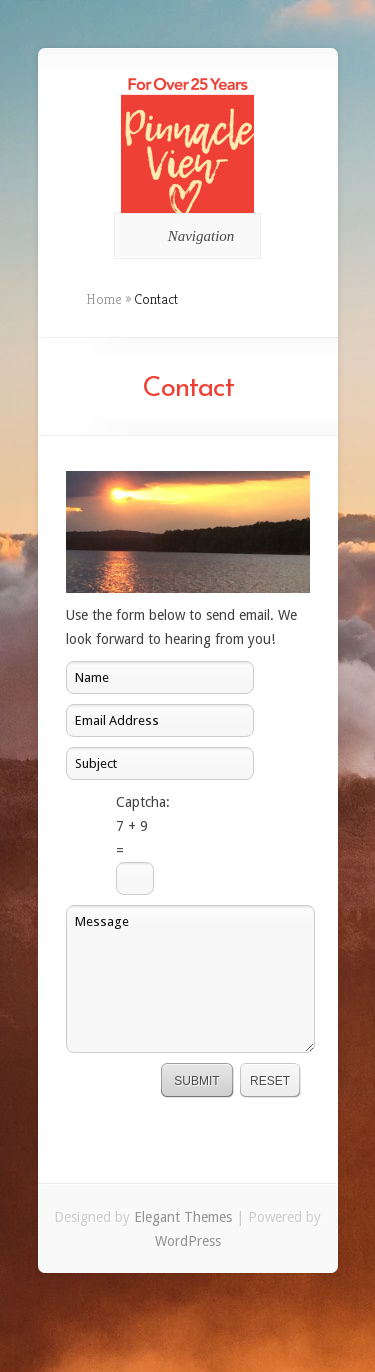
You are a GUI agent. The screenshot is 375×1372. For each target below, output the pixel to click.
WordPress (188, 1241)
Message (191, 979)
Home (104, 299)
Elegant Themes (183, 1217)
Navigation (184, 236)
